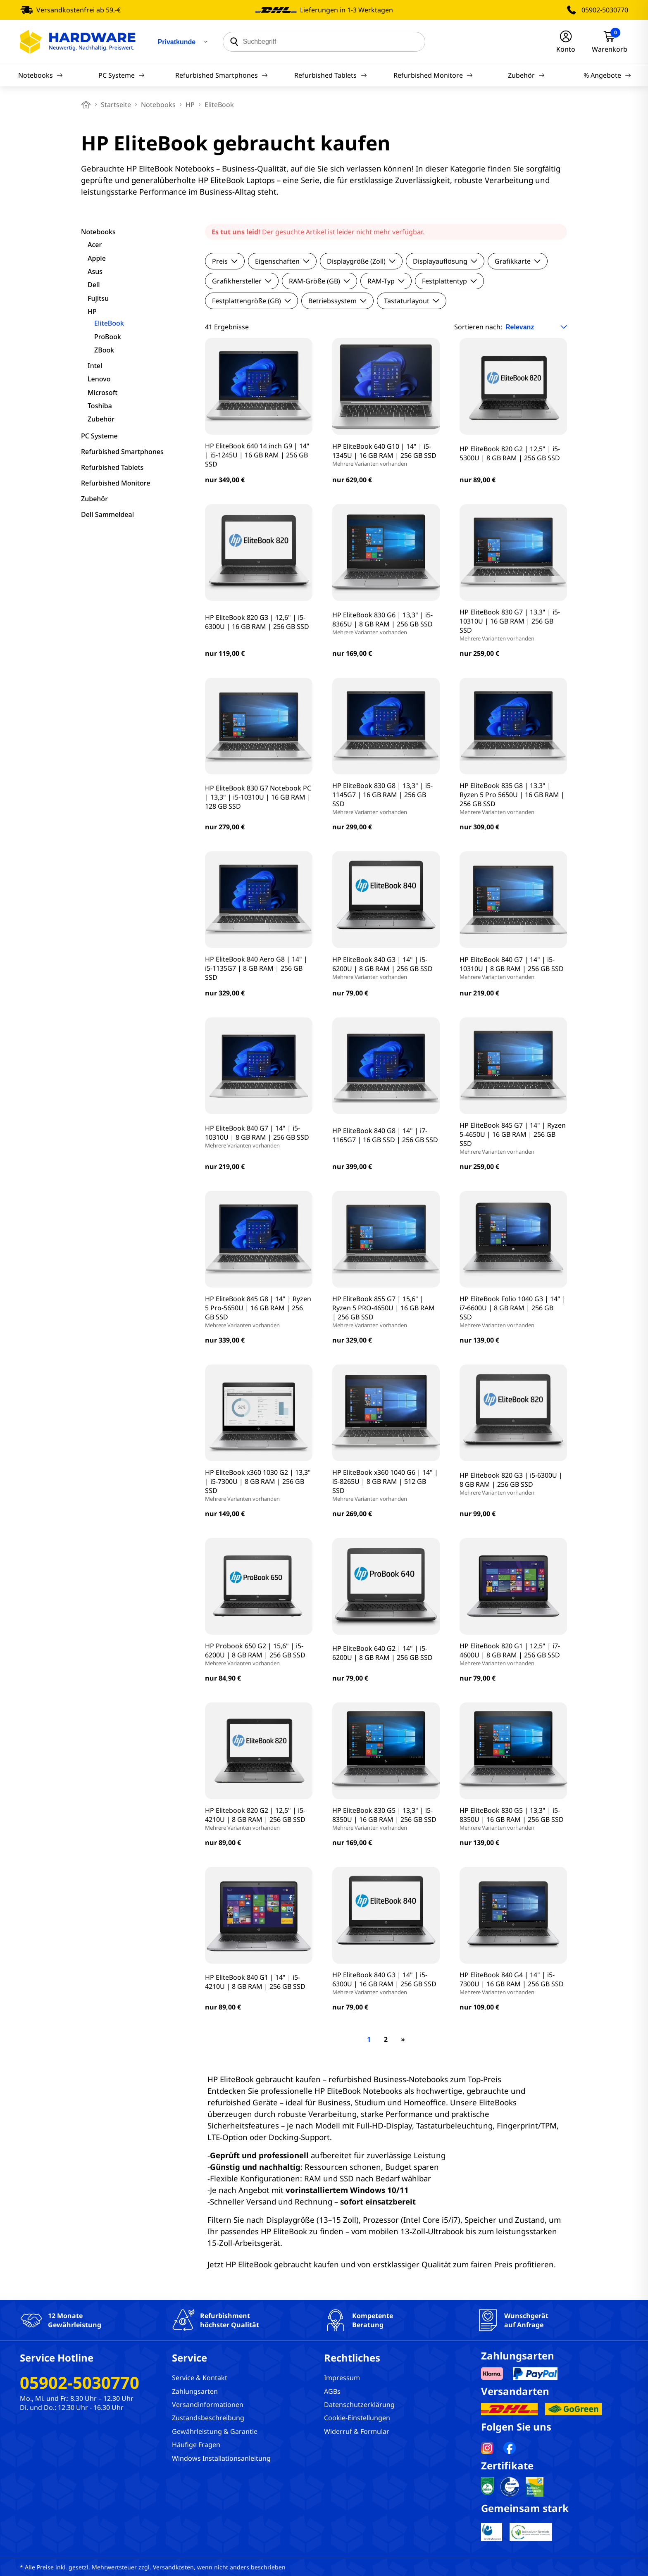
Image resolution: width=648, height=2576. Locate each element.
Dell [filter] (94, 284)
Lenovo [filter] (99, 378)
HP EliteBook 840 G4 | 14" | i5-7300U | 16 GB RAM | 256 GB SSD (513, 1983)
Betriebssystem (337, 300)
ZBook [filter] (104, 350)
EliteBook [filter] (109, 323)
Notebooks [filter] (98, 231)
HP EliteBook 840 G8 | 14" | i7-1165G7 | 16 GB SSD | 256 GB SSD (385, 1135)
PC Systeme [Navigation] (121, 75)
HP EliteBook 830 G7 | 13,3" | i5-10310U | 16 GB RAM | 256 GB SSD (513, 624)
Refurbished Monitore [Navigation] (433, 75)
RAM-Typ (386, 281)
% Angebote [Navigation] (607, 75)
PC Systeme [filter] (99, 435)
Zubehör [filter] (101, 419)
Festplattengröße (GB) (251, 300)
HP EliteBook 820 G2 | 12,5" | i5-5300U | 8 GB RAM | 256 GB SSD (510, 453)
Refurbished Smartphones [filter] (122, 451)
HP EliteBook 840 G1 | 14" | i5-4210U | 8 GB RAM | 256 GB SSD (255, 1982)
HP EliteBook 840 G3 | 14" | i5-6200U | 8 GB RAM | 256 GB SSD (386, 968)
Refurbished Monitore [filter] (115, 483)
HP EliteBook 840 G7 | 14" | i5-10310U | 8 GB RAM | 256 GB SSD (513, 968)
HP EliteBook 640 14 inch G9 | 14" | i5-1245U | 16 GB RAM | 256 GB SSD (257, 455)
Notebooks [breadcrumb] (158, 104)
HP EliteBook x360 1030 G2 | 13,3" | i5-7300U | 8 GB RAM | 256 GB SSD (258, 1485)
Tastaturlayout (411, 300)
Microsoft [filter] (102, 392)
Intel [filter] (95, 365)
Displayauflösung (445, 261)
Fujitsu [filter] (98, 298)
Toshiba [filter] (100, 405)
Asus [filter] (95, 271)
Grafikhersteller (242, 281)
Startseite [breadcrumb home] (116, 104)
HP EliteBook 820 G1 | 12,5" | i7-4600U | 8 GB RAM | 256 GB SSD (513, 1654)
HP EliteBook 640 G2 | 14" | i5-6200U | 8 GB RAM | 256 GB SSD (382, 1653)
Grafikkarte (518, 261)
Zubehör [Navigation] (526, 75)
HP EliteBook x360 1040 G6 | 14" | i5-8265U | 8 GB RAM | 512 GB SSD (386, 1485)
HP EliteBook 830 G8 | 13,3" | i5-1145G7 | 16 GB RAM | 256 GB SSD (386, 798)
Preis (225, 261)
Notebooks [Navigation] (40, 75)
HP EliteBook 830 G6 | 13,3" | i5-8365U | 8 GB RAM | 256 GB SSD (386, 623)
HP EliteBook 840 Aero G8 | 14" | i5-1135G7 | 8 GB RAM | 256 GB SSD (256, 968)
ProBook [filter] (107, 336)
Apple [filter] (97, 258)
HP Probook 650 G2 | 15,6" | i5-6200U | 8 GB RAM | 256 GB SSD (258, 1654)
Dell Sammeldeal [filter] (107, 514)
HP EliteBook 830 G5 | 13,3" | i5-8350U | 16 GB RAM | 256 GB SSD (386, 1818)
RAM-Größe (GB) (319, 281)
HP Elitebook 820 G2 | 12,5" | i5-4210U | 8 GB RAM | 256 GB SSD (258, 1818)
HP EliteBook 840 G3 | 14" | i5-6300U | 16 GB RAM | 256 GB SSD (386, 1983)
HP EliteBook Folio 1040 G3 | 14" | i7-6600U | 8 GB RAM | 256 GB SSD (513, 1311)
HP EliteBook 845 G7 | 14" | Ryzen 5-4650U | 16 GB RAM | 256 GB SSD (513, 1138)
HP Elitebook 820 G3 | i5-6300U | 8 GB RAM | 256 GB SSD (513, 1483)
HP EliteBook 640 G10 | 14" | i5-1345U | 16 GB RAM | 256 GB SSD (386, 454)
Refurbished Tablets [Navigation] (330, 75)
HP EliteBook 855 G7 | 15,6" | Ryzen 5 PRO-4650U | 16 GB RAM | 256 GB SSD (386, 1311)
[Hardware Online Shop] (78, 42)
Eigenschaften (282, 261)
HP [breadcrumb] (190, 104)
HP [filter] (92, 311)
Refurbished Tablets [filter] (112, 467)
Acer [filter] (95, 244)
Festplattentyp (449, 281)
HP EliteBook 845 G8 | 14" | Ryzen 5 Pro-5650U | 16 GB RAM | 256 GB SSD (258, 1311)
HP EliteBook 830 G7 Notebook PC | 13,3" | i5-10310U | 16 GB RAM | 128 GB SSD (258, 797)
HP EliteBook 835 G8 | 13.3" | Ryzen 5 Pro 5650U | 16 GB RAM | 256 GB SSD (513, 798)
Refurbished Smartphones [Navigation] (221, 75)
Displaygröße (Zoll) (361, 261)
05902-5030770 (604, 9)
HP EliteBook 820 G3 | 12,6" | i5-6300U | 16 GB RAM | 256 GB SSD (257, 622)
